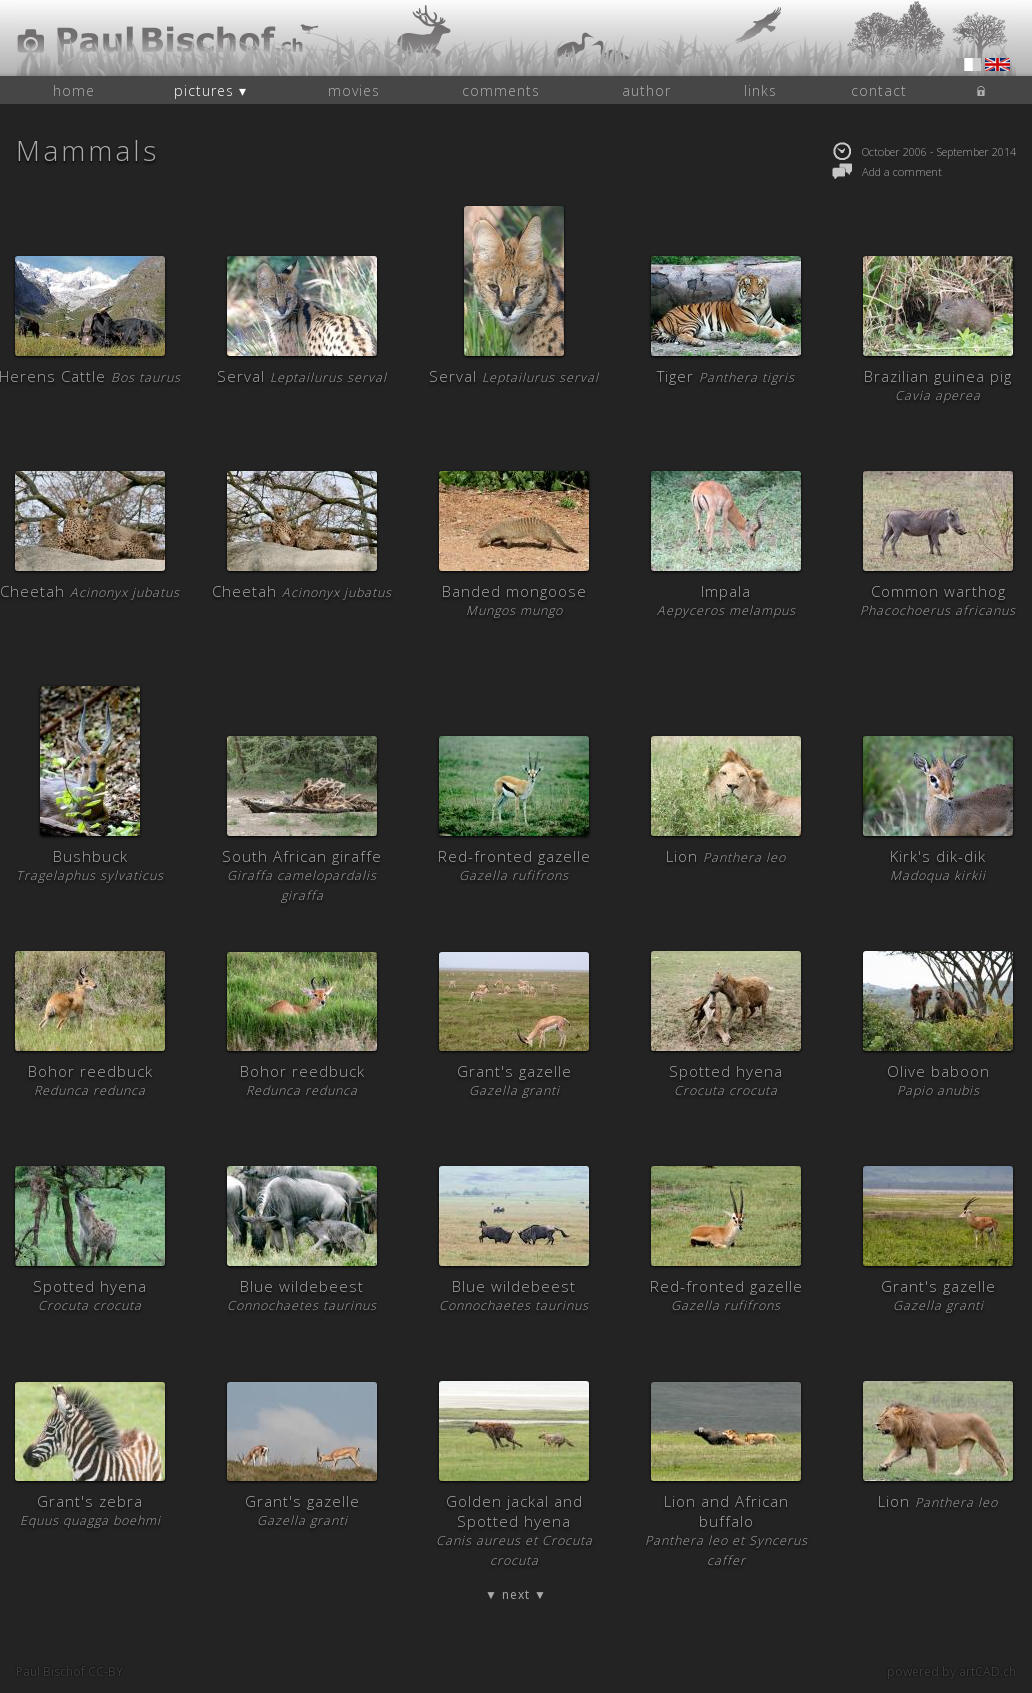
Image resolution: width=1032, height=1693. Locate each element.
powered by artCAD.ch (951, 1671)
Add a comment (887, 171)
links (760, 90)
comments (501, 90)
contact (879, 90)
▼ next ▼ (516, 1594)
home (74, 90)
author (646, 90)
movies (354, 90)
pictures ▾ (210, 90)
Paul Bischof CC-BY (69, 1671)
